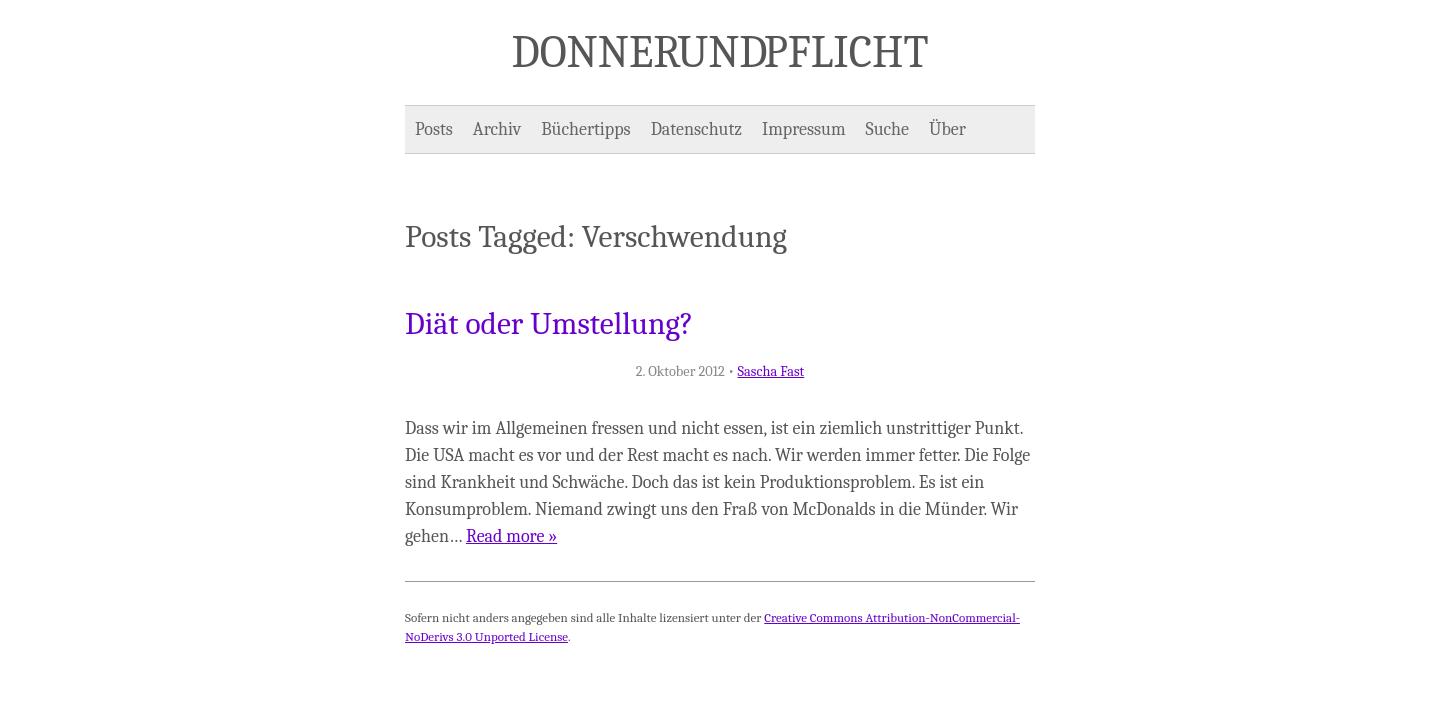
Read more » (511, 536)
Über (947, 129)
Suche (887, 129)
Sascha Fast (770, 371)
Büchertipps (585, 129)
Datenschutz (696, 129)
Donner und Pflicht (720, 52)
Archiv (497, 129)
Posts (434, 129)
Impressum (804, 129)
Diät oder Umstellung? (549, 324)
